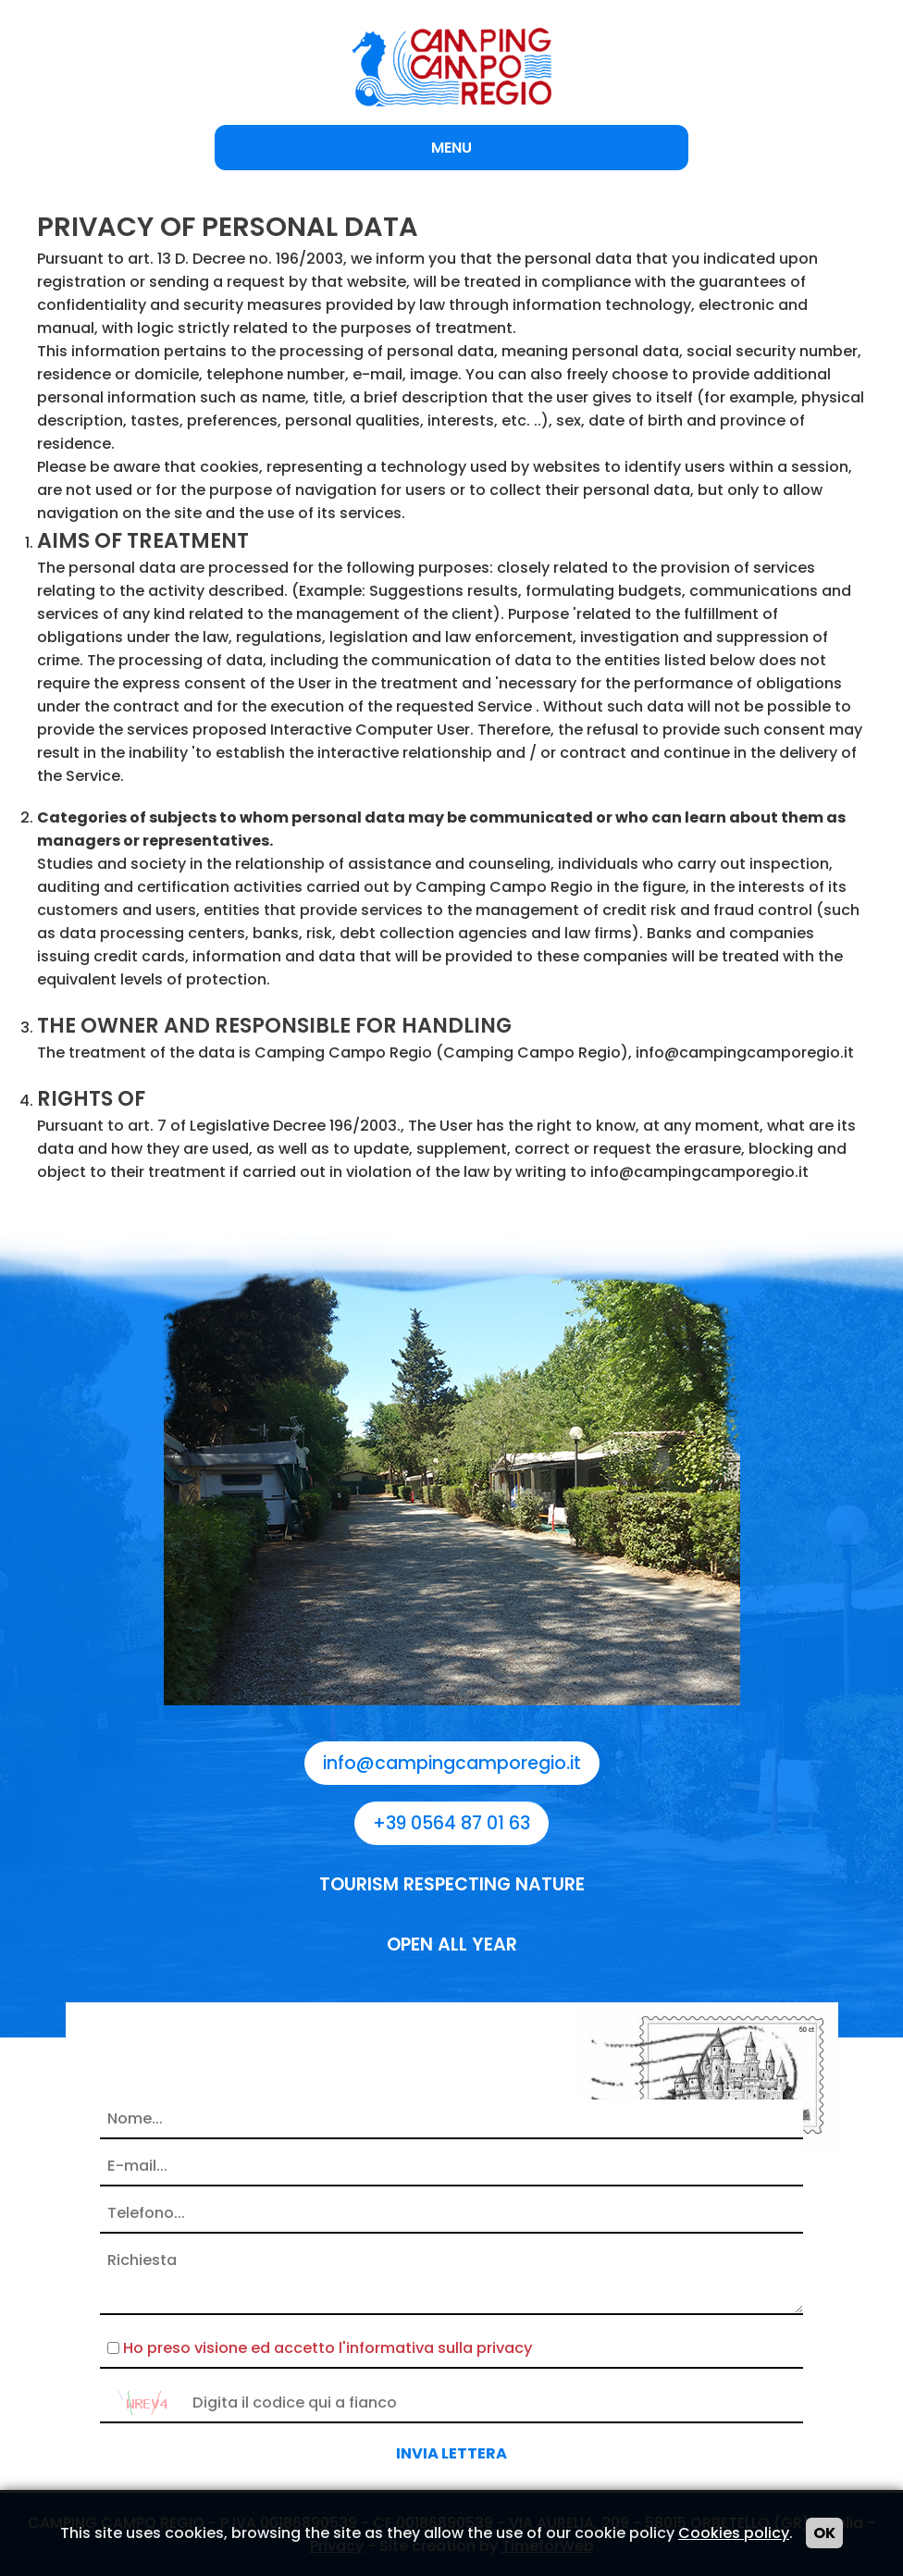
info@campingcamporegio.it (452, 1763)
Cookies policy (733, 2533)
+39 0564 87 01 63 (451, 1823)
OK (824, 2533)
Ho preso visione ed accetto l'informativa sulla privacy (328, 2348)
